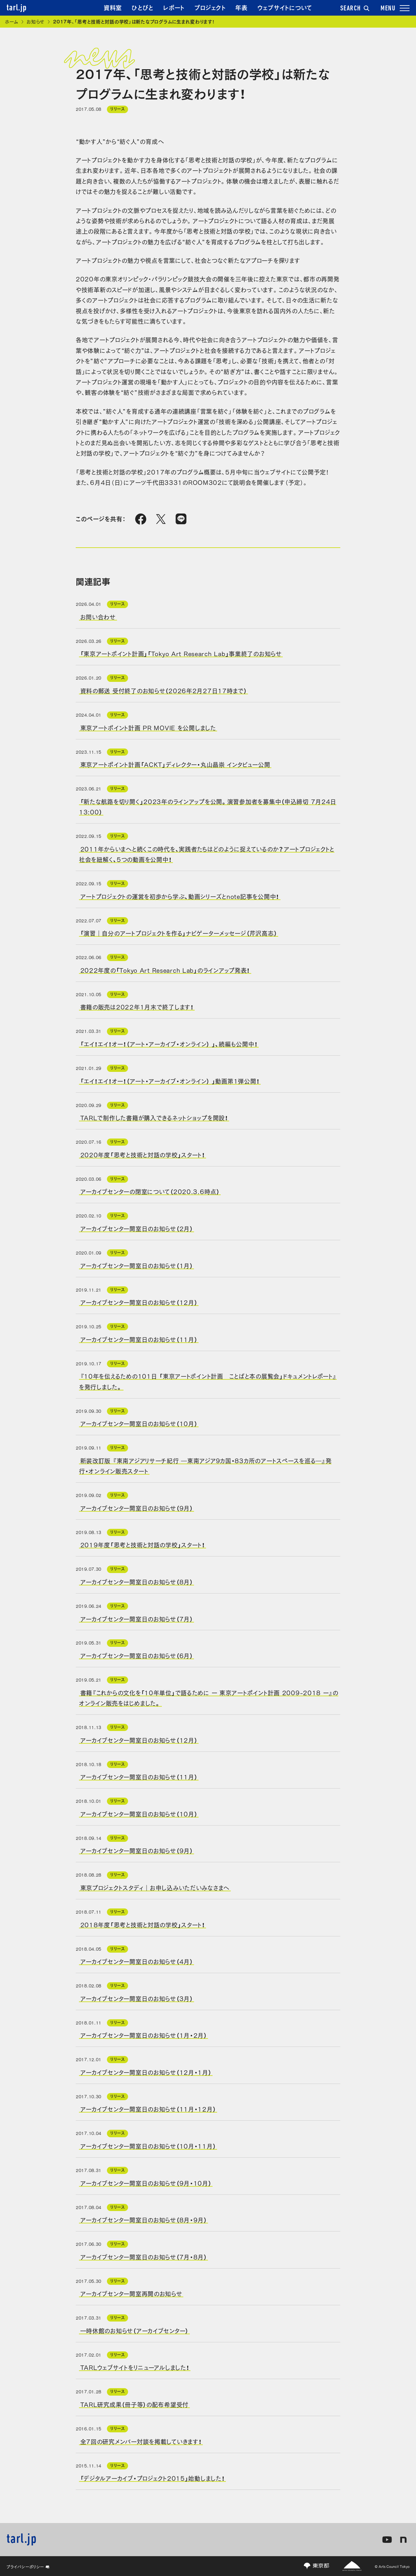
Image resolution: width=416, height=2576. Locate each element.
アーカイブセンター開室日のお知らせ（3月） (136, 1997)
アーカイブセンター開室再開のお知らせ (131, 2293)
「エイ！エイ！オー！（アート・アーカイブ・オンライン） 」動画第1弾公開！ (170, 1080)
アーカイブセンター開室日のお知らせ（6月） (136, 1655)
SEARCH (355, 8)
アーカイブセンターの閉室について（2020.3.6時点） (150, 1191)
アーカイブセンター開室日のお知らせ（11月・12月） (148, 2108)
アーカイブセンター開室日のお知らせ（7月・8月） (143, 2256)
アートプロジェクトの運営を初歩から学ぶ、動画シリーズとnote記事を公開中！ (179, 895)
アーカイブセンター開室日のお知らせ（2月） (136, 1228)
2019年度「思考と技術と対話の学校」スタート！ (142, 1544)
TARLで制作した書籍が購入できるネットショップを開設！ (154, 1117)
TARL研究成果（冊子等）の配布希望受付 (134, 2404)
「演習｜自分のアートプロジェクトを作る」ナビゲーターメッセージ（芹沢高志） (178, 932)
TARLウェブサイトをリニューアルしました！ (134, 2367)
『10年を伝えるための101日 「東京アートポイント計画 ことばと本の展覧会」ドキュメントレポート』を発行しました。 (208, 1381)
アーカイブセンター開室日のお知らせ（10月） (139, 1423)
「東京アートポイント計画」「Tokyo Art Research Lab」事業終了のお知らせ (181, 653)
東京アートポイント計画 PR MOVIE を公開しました (148, 727)
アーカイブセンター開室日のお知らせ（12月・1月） (146, 2071)
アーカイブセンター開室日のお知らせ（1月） (136, 1264)
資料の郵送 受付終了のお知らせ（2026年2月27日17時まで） (163, 690)
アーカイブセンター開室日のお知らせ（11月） (139, 1338)
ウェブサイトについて (284, 7)
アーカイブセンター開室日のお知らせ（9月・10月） (146, 2182)
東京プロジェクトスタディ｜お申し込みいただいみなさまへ (154, 1887)
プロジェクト (210, 7)
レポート (174, 7)
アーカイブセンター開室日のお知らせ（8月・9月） (143, 2219)
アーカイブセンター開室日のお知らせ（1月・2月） (143, 2034)
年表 (241, 7)
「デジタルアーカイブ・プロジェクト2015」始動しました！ (152, 2477)
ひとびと (142, 7)
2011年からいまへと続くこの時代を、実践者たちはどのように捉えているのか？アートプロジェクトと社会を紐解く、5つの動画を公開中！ (206, 853)
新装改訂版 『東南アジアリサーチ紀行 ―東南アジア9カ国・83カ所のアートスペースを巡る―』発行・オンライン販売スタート (205, 1465)
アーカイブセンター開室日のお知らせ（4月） (136, 1961)
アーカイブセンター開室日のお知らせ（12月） (139, 1302)
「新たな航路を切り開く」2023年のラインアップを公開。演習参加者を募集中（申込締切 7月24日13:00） (207, 806)
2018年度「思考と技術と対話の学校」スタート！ (142, 1924)
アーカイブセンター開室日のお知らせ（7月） (136, 1618)
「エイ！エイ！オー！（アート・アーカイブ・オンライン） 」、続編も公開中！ (169, 1043)
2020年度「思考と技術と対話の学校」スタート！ (142, 1154)
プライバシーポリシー (28, 2566)
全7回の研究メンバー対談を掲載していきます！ (141, 2440)
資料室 (113, 7)
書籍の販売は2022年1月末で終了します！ (137, 1006)
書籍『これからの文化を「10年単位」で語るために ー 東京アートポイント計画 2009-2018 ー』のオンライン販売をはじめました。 (208, 1697)
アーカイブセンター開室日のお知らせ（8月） (136, 1581)
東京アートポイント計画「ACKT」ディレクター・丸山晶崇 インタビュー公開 (175, 764)
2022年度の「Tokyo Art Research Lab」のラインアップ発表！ (165, 969)
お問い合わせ (98, 616)
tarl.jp (16, 8)
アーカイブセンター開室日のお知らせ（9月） (136, 1507)
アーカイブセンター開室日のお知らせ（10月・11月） (148, 2145)
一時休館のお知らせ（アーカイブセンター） (134, 2330)
